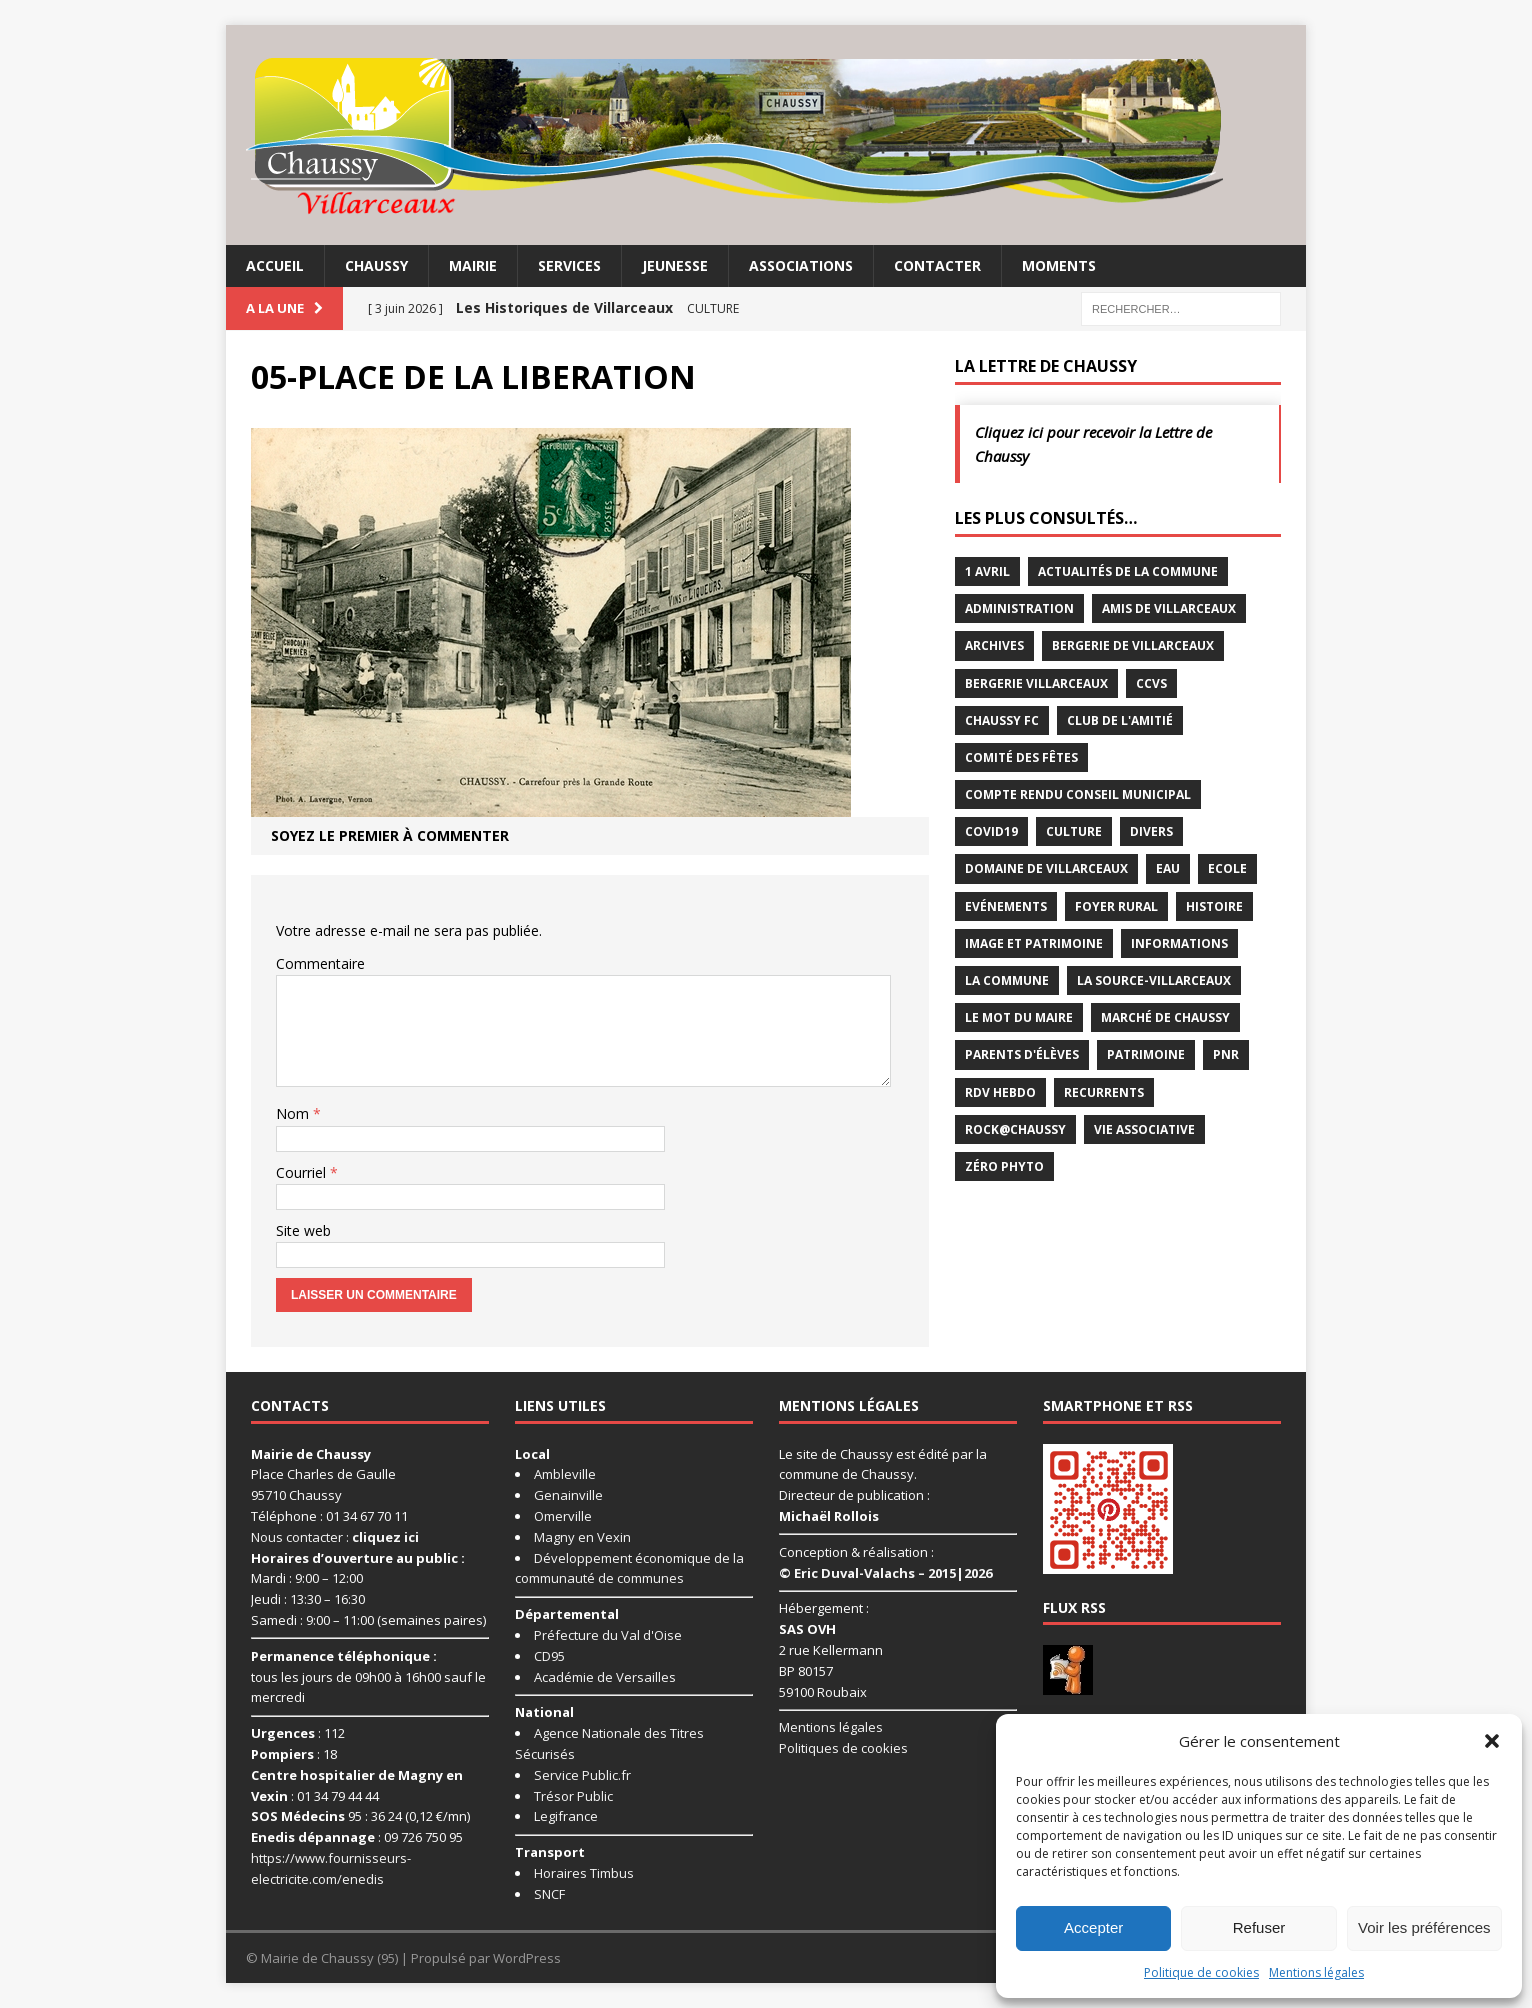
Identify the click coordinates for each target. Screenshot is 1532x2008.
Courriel (303, 1172)
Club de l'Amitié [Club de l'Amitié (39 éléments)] (1120, 720)
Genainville (568, 1495)
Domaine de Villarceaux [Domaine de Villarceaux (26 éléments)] (1046, 868)
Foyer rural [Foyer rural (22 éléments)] (1116, 906)
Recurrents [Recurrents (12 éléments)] (1104, 1092)
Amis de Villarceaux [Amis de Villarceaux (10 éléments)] (1169, 608)
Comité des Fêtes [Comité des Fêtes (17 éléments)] (1021, 757)
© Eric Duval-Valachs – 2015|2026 (885, 1573)
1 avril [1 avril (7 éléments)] (987, 571)
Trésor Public (573, 1796)
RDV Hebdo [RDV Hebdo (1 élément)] (1000, 1092)
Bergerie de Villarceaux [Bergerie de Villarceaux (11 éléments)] (1133, 645)
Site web (303, 1230)
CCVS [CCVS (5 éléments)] (1151, 683)
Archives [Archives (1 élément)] (994, 645)
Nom (294, 1113)
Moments (1059, 265)
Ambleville (565, 1474)
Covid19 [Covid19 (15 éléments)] (991, 831)
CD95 (549, 1656)
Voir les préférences (1424, 1927)
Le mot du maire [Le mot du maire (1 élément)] (1019, 1017)
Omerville (563, 1516)
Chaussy (376, 265)
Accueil (275, 265)
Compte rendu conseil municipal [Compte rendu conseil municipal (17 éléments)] (1078, 794)
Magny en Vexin (582, 1537)
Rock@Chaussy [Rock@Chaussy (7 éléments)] (1015, 1129)
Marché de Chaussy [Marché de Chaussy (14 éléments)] (1165, 1017)
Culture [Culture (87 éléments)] (1074, 831)
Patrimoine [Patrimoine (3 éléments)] (1146, 1054)
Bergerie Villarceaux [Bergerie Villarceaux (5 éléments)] (1036, 683)
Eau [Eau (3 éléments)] (1168, 868)
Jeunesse (675, 265)
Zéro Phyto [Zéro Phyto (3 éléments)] (1004, 1166)
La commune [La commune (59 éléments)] (1007, 980)
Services (569, 265)
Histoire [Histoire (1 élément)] (1214, 906)
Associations (801, 265)
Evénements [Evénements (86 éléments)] (1006, 906)
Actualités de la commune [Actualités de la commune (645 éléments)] (1128, 571)
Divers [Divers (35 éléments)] (1151, 831)
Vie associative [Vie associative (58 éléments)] (1144, 1129)
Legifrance (566, 1816)
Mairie (473, 265)
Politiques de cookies (843, 1748)
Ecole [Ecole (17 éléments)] (1227, 868)
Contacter (937, 265)
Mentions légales (1316, 1972)
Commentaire (320, 963)
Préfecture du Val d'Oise (608, 1635)
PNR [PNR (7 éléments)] (1226, 1054)
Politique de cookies (1201, 1972)
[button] (1492, 1741)
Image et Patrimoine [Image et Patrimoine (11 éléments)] (1034, 943)
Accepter (1093, 1927)
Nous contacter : (335, 1537)
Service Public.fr (582, 1775)
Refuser (1259, 1927)
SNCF (549, 1894)
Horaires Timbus (584, 1873)
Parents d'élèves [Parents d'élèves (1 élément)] (1022, 1054)
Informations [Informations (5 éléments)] (1179, 943)
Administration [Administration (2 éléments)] (1019, 608)
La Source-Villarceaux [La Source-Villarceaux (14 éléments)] (1154, 980)
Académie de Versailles (605, 1677)
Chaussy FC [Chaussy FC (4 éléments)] (1002, 720)
